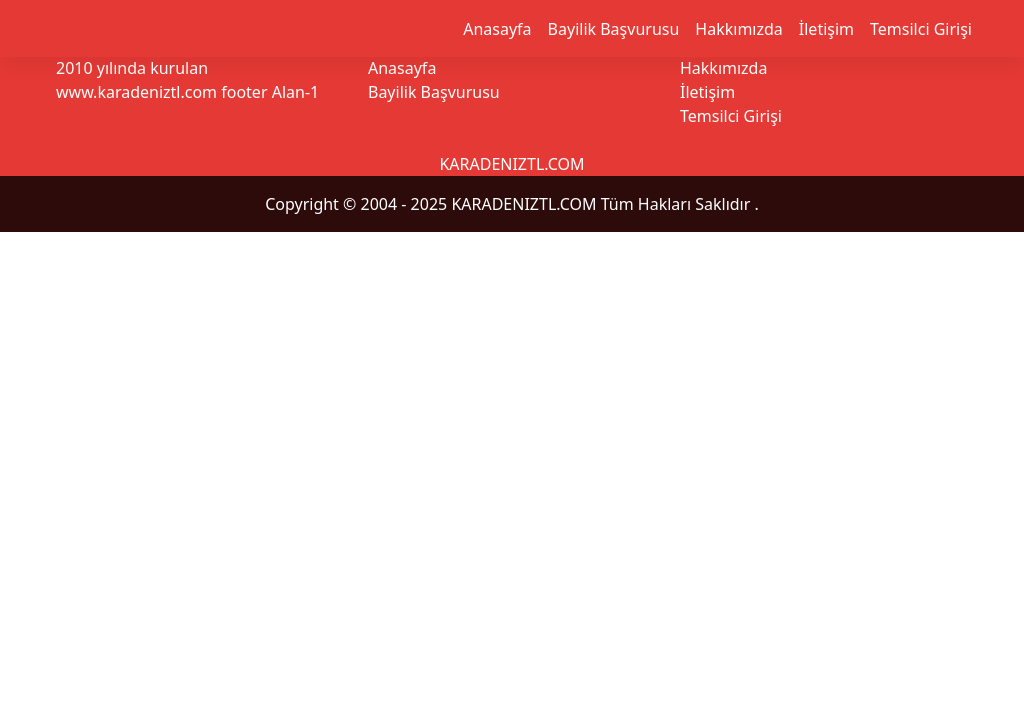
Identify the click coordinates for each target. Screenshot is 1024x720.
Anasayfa (497, 29)
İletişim (826, 29)
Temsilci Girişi (921, 29)
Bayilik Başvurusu (614, 29)
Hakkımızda (738, 29)
